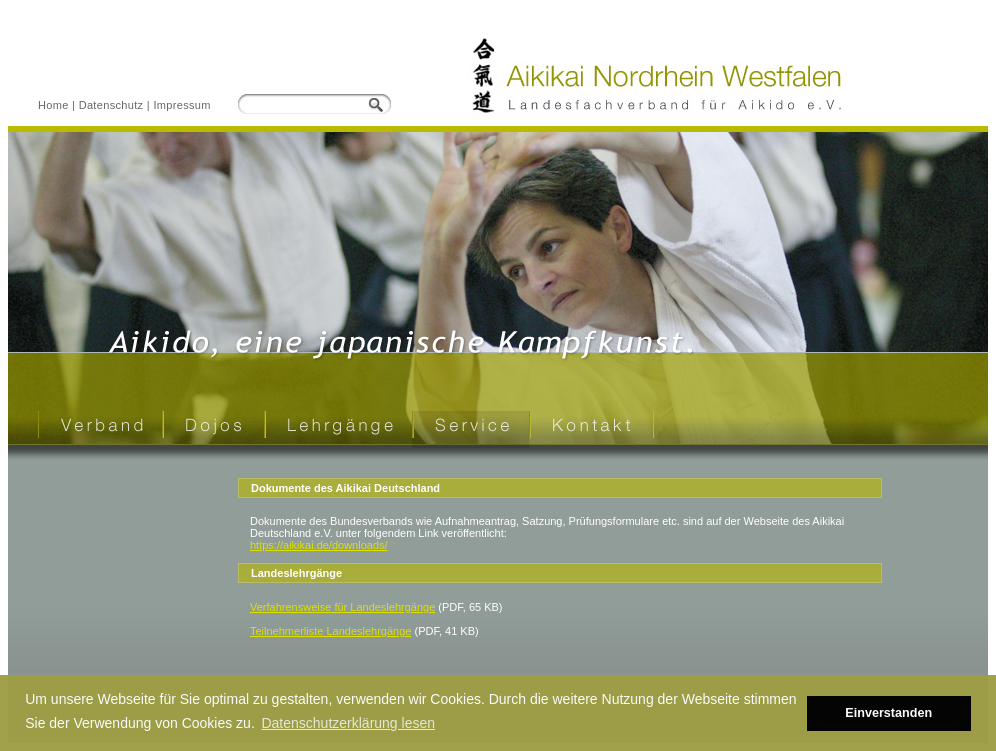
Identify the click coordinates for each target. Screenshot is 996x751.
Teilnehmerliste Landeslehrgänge (330, 631)
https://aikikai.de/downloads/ (319, 545)
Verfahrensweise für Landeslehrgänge (342, 607)
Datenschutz (111, 105)
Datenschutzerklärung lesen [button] (348, 723)
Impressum (181, 105)
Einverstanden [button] (888, 713)
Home (53, 105)
